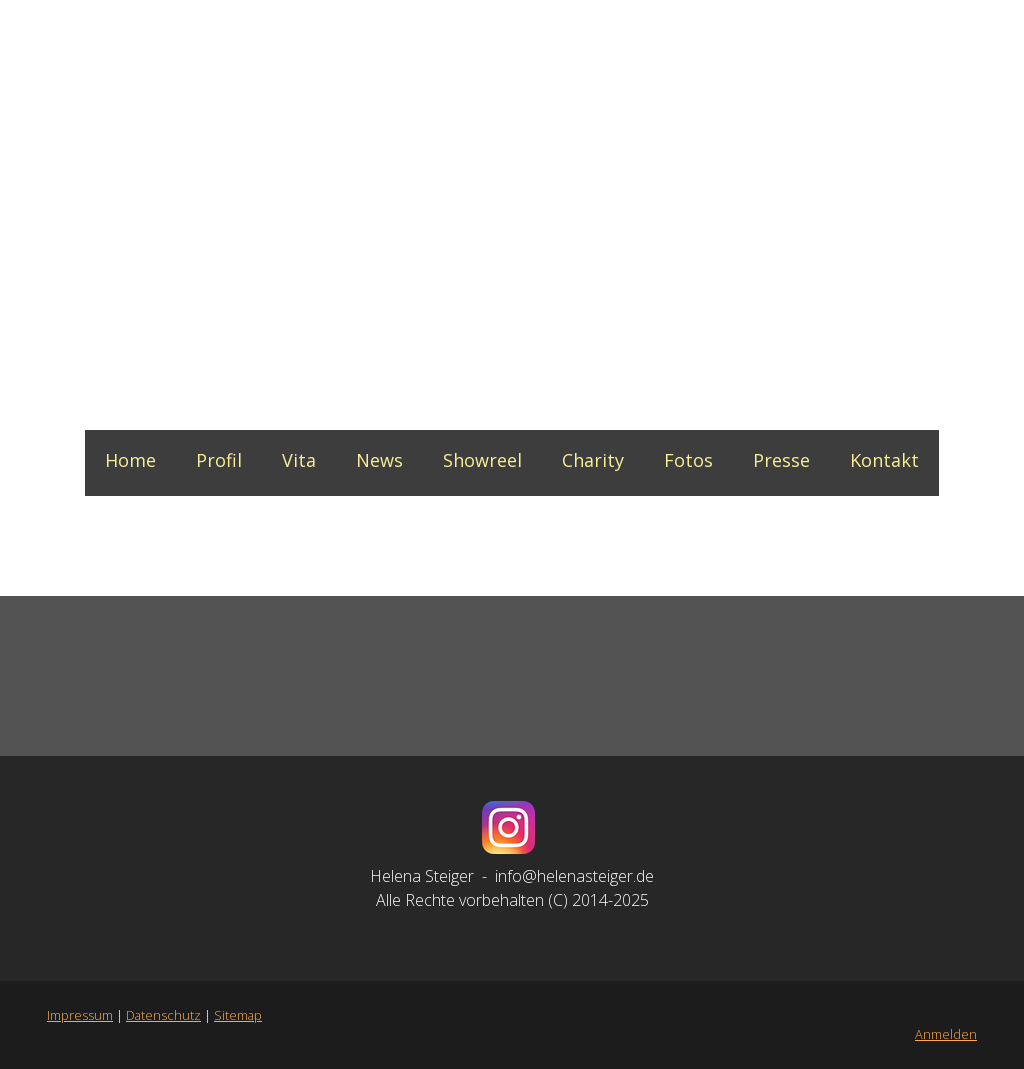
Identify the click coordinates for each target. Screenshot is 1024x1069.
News (379, 460)
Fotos (688, 460)
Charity (593, 460)
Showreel (482, 460)
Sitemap (238, 1015)
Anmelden (946, 1034)
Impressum (80, 1015)
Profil (219, 460)
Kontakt (884, 460)
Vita (299, 460)
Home (130, 460)
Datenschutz (163, 1015)
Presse (781, 460)
